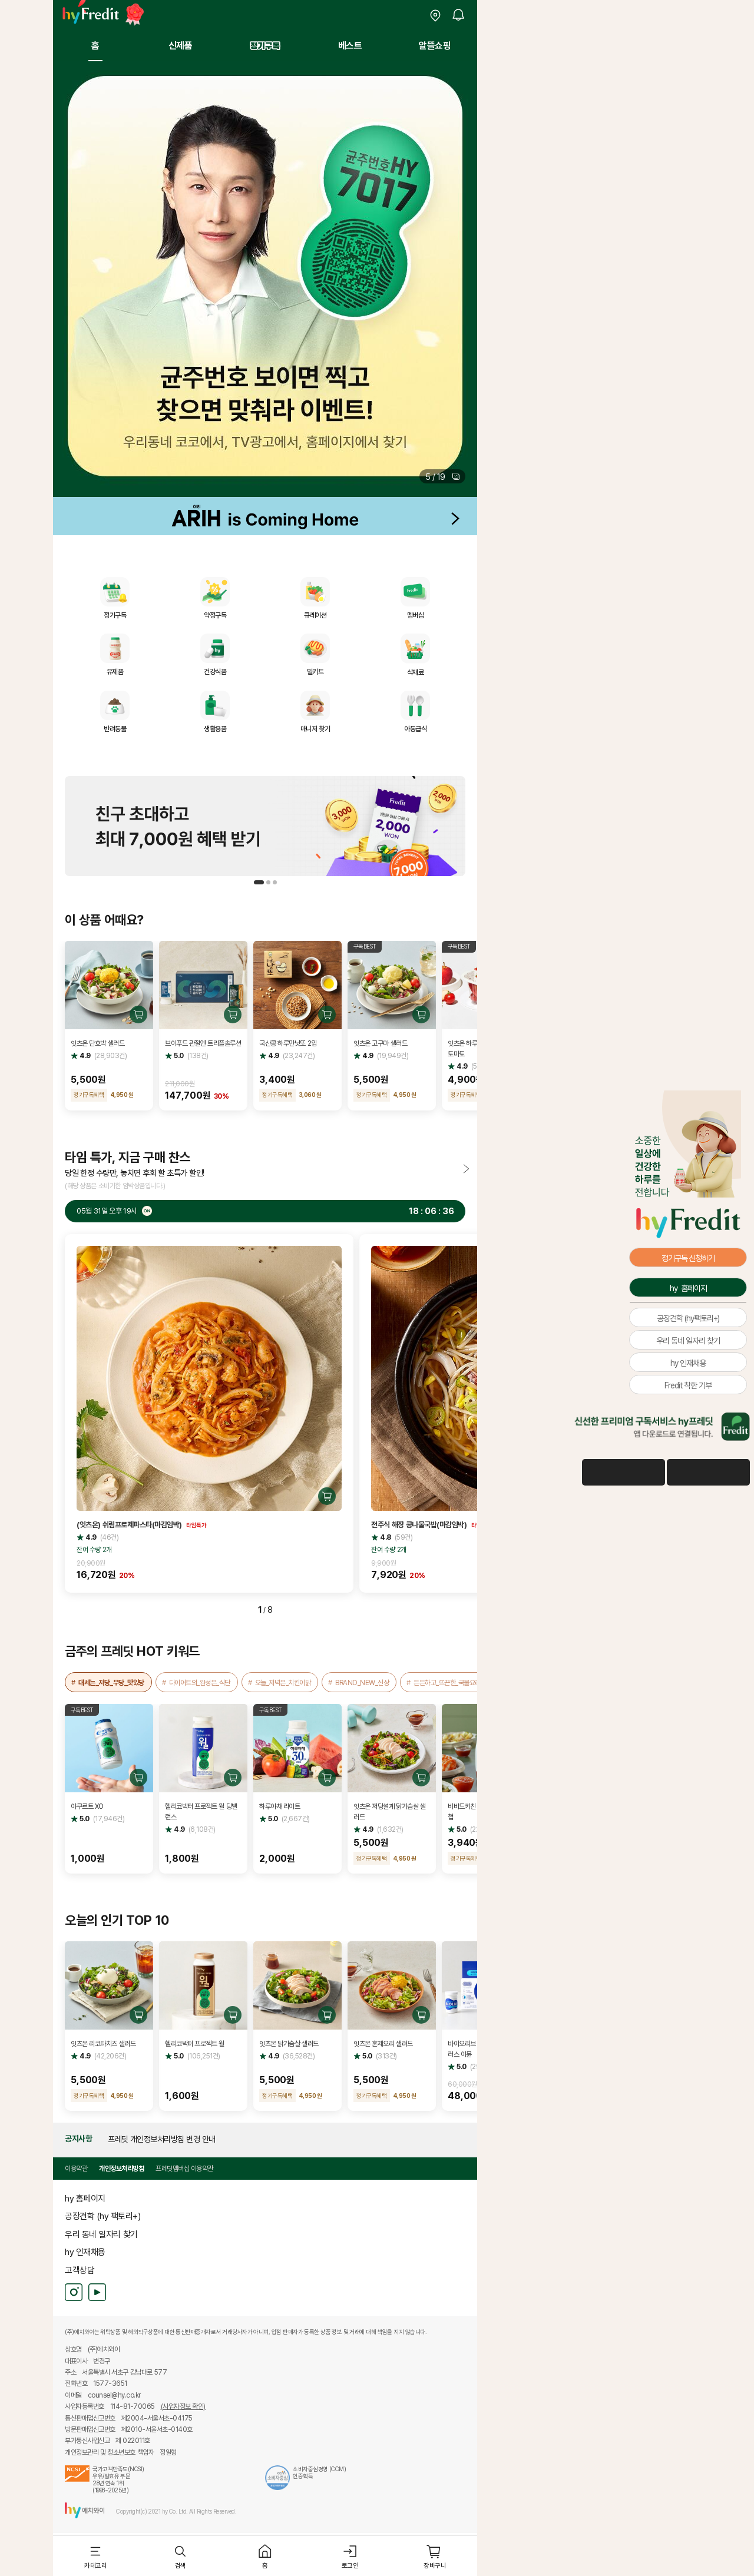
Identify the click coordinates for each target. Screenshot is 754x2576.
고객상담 (79, 2270)
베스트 (350, 45)
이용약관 (76, 2168)
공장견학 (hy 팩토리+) (102, 2216)
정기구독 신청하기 (688, 1258)
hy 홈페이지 (85, 2198)
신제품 (180, 45)
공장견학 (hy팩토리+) (688, 1318)
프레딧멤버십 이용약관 (184, 2168)
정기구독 (265, 45)
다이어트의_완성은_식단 (199, 1682)
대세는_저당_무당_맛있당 (111, 1682)
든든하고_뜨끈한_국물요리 (447, 1682)
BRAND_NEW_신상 (362, 1682)
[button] (442, 476)
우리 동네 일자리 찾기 (101, 2234)
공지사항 (78, 2138)
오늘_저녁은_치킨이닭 (283, 1682)
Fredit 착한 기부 (688, 1385)
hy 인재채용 (85, 2251)
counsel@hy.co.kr (114, 2395)
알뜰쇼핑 (435, 45)
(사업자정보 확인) (183, 2406)
